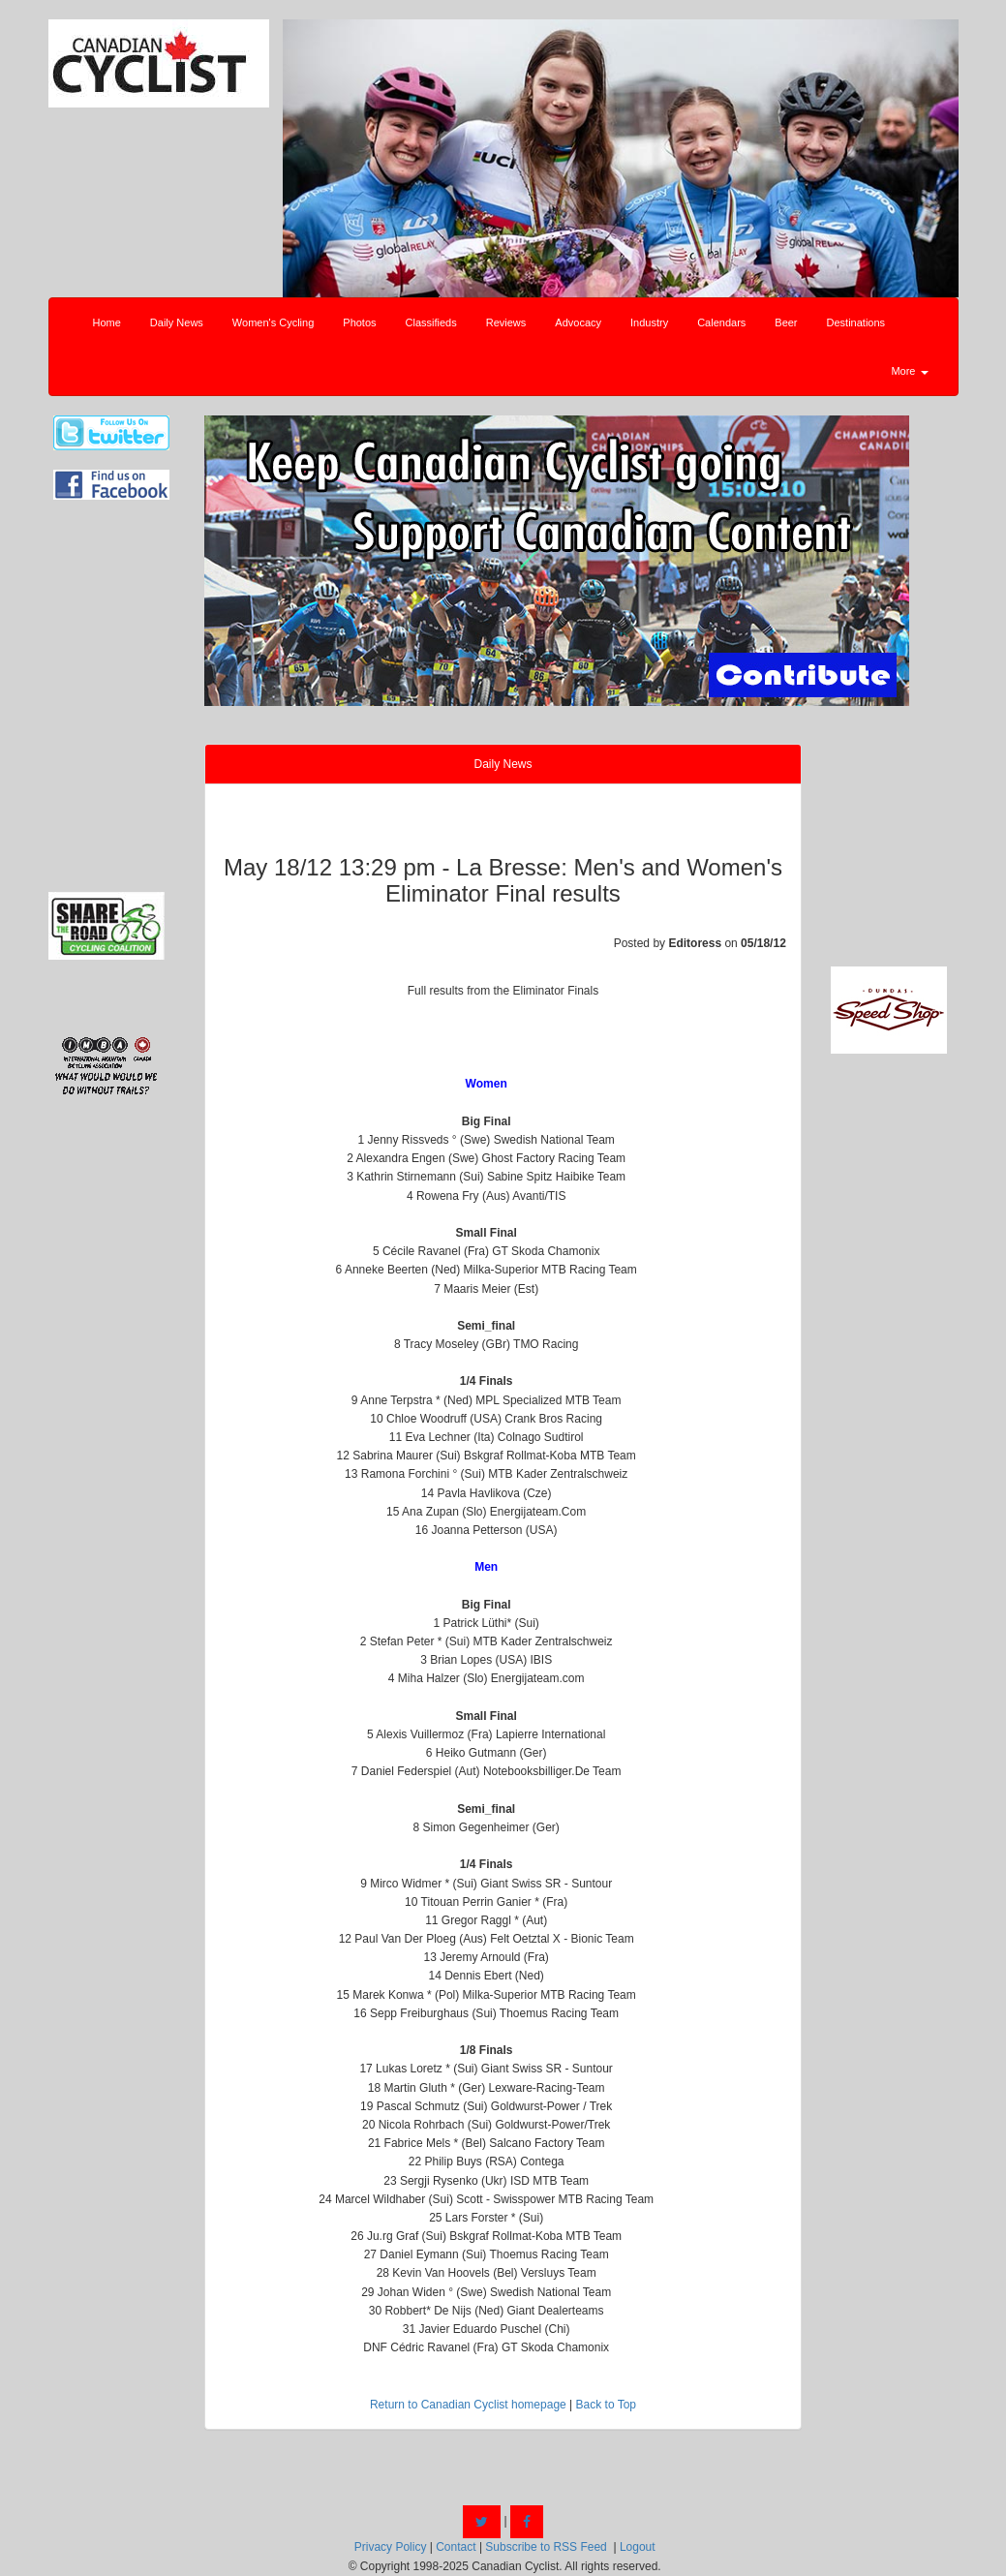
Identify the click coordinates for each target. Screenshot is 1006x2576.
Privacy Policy (390, 2547)
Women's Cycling (273, 322)
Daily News (176, 322)
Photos (359, 322)
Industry (649, 322)
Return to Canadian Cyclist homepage (468, 2404)
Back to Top (606, 2404)
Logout (637, 2547)
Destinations (856, 322)
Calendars (721, 322)
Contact (455, 2547)
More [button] (909, 371)
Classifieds (431, 322)
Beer (786, 322)
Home (107, 322)
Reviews (506, 322)
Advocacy (578, 322)
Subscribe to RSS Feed (545, 2547)
